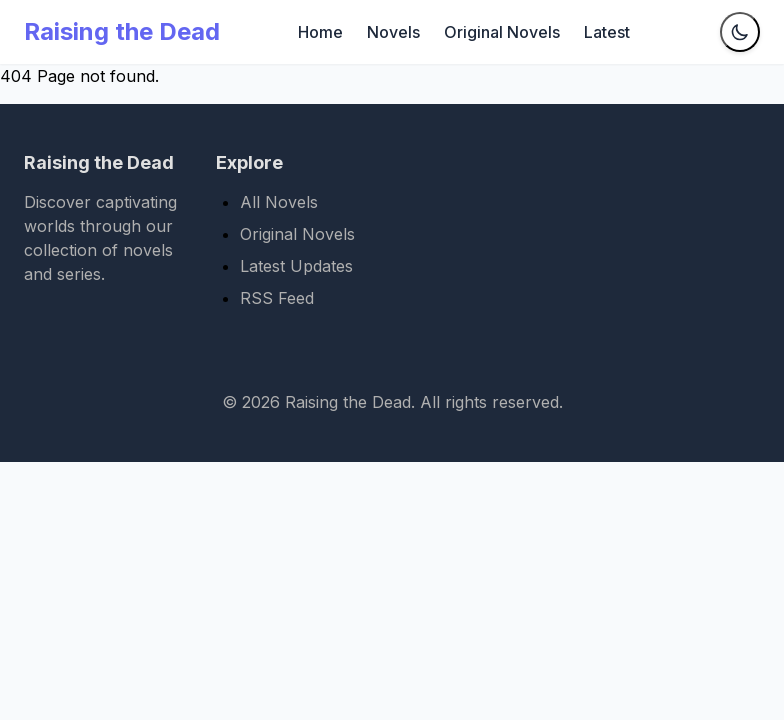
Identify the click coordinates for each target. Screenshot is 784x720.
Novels (393, 32)
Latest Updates (296, 266)
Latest (607, 32)
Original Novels (502, 32)
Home (320, 32)
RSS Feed (277, 298)
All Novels (279, 202)
